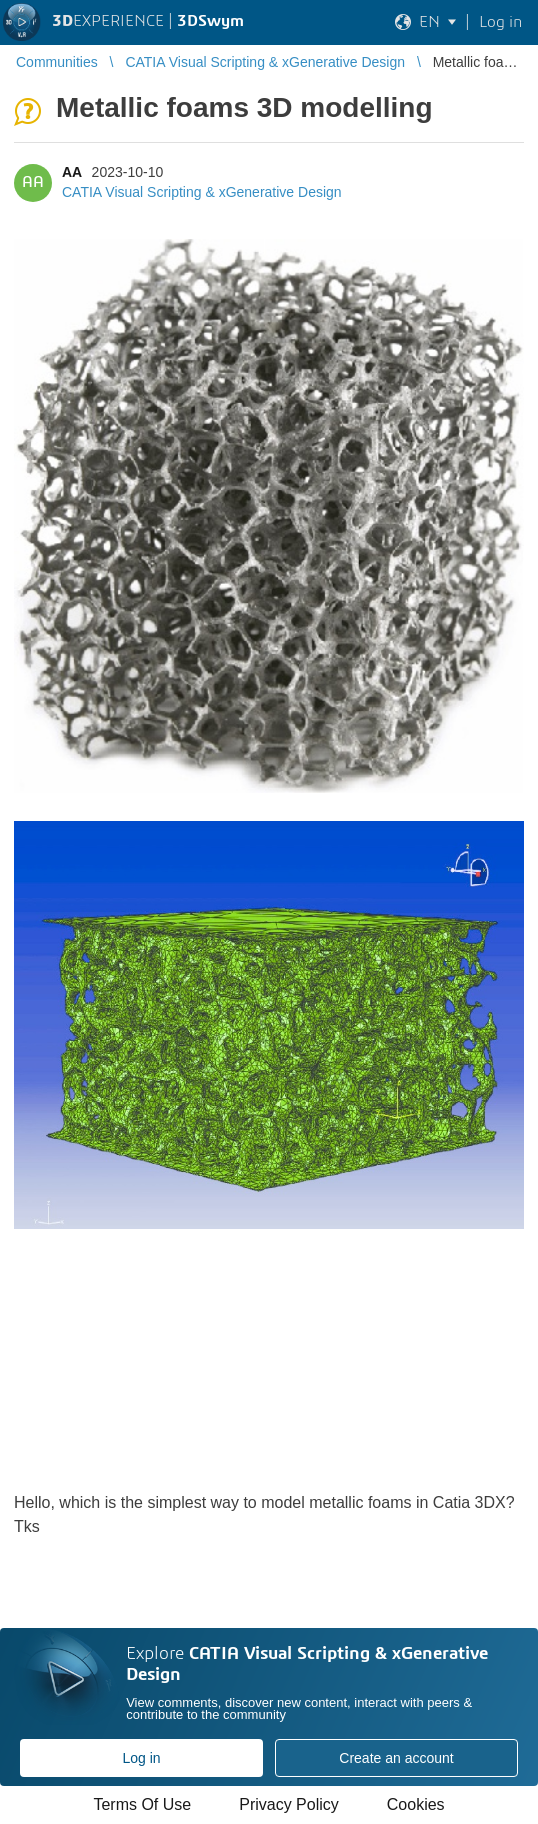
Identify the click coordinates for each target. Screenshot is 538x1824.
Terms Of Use (142, 1804)
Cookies (416, 1804)
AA (72, 172)
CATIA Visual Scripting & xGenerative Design (202, 192)
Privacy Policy (289, 1804)
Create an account (396, 1758)
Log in (141, 1758)
